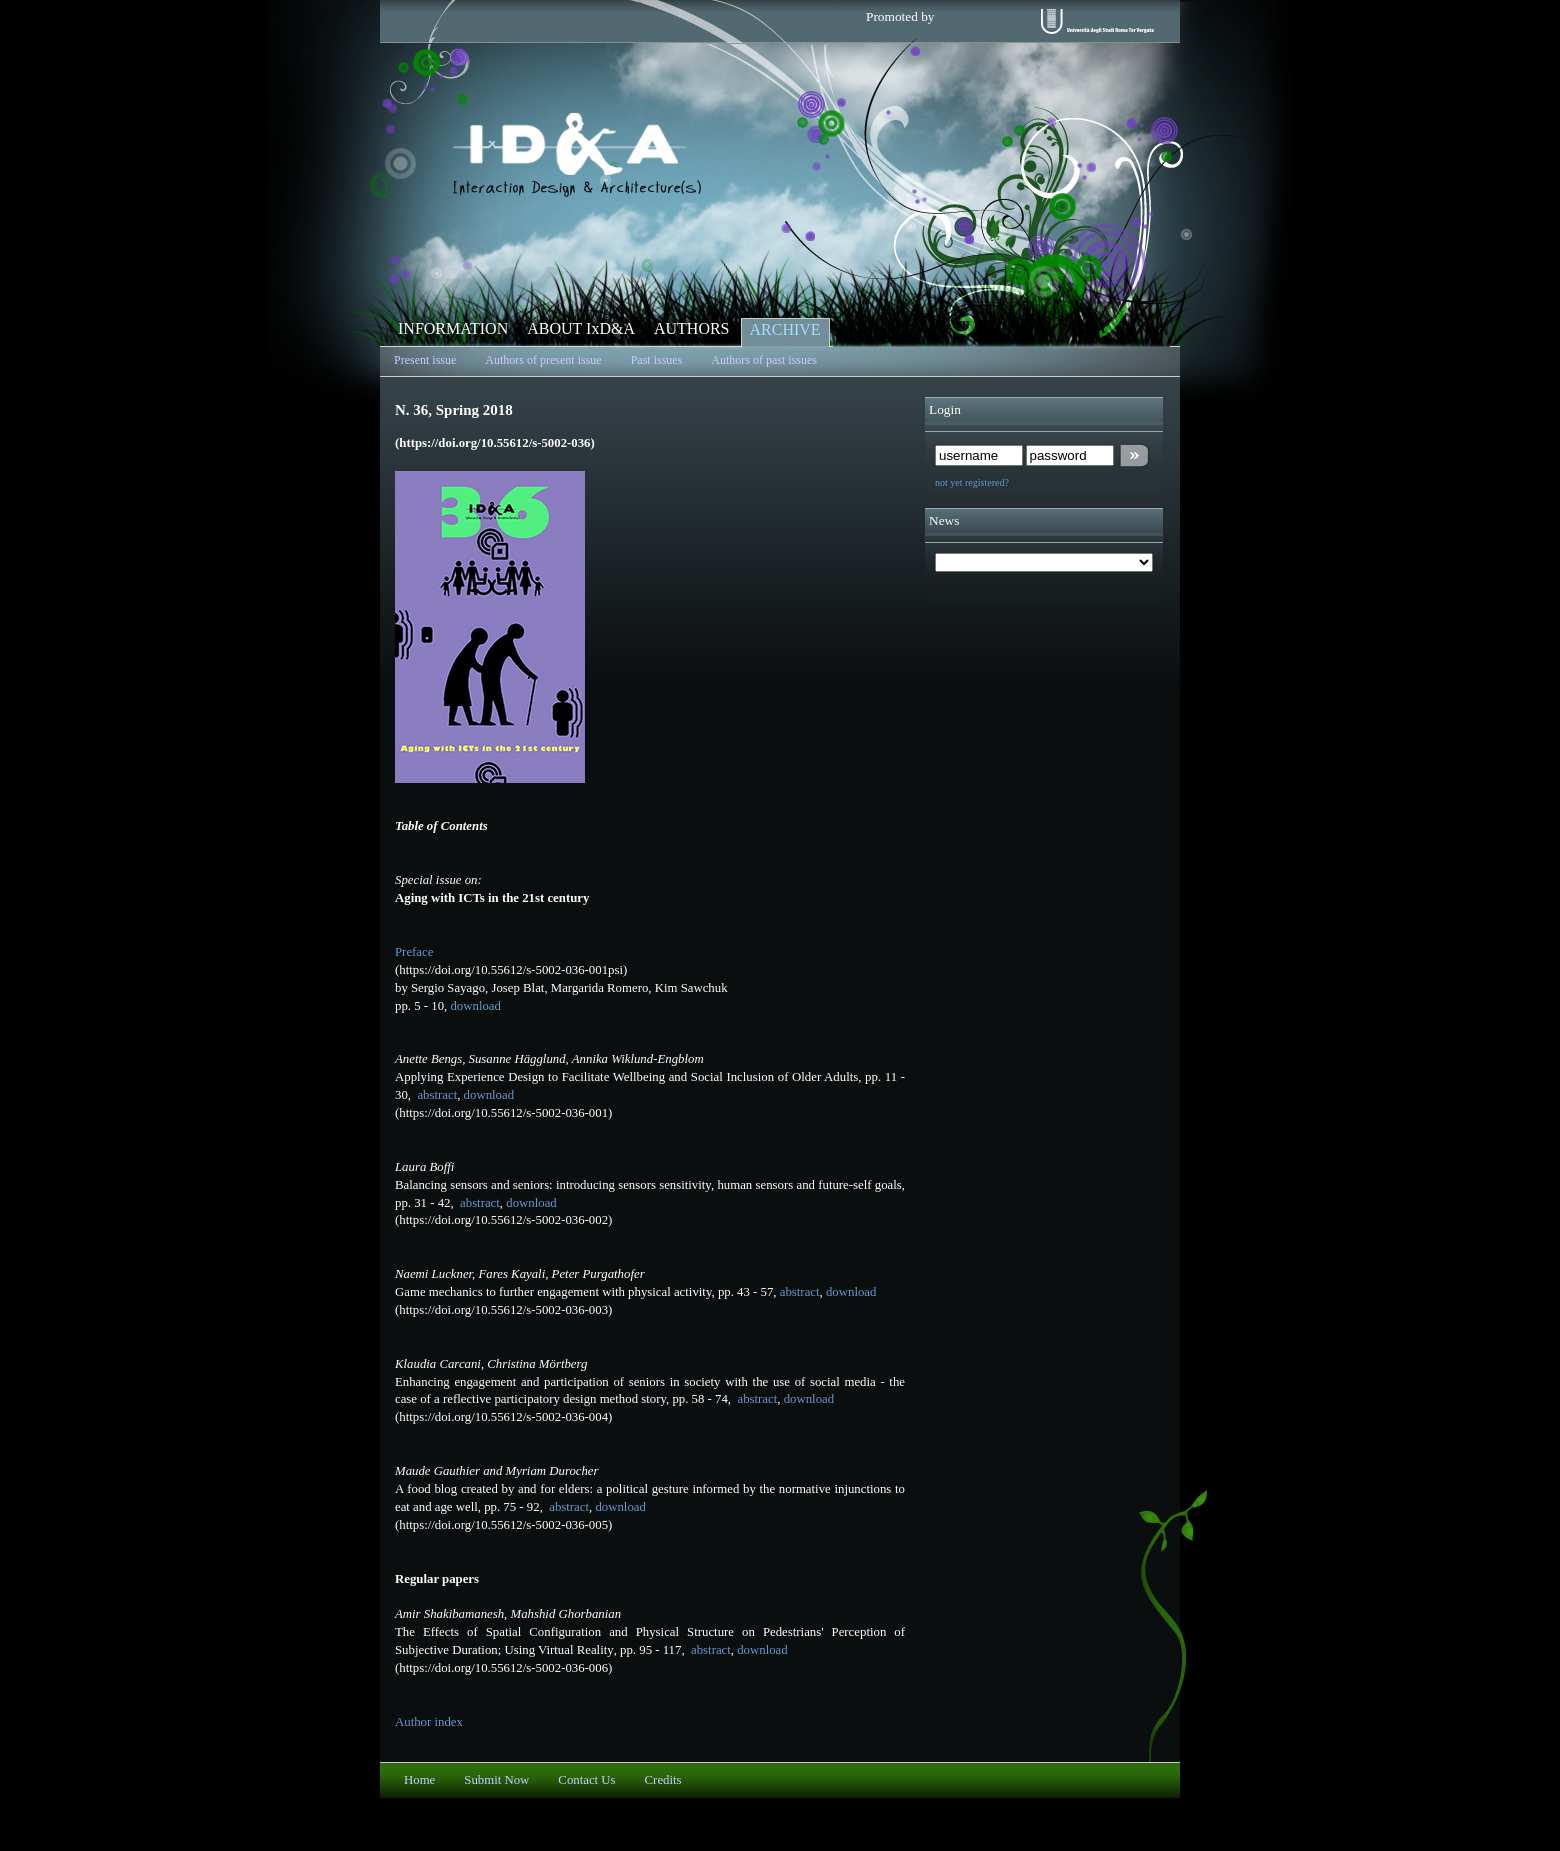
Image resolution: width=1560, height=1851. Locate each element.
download (475, 1006)
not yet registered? (972, 482)
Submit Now (496, 1780)
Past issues (657, 360)
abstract (435, 1095)
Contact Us (586, 1780)
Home (419, 1780)
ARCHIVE (785, 329)
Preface (414, 952)
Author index (429, 1722)
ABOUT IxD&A (581, 328)
